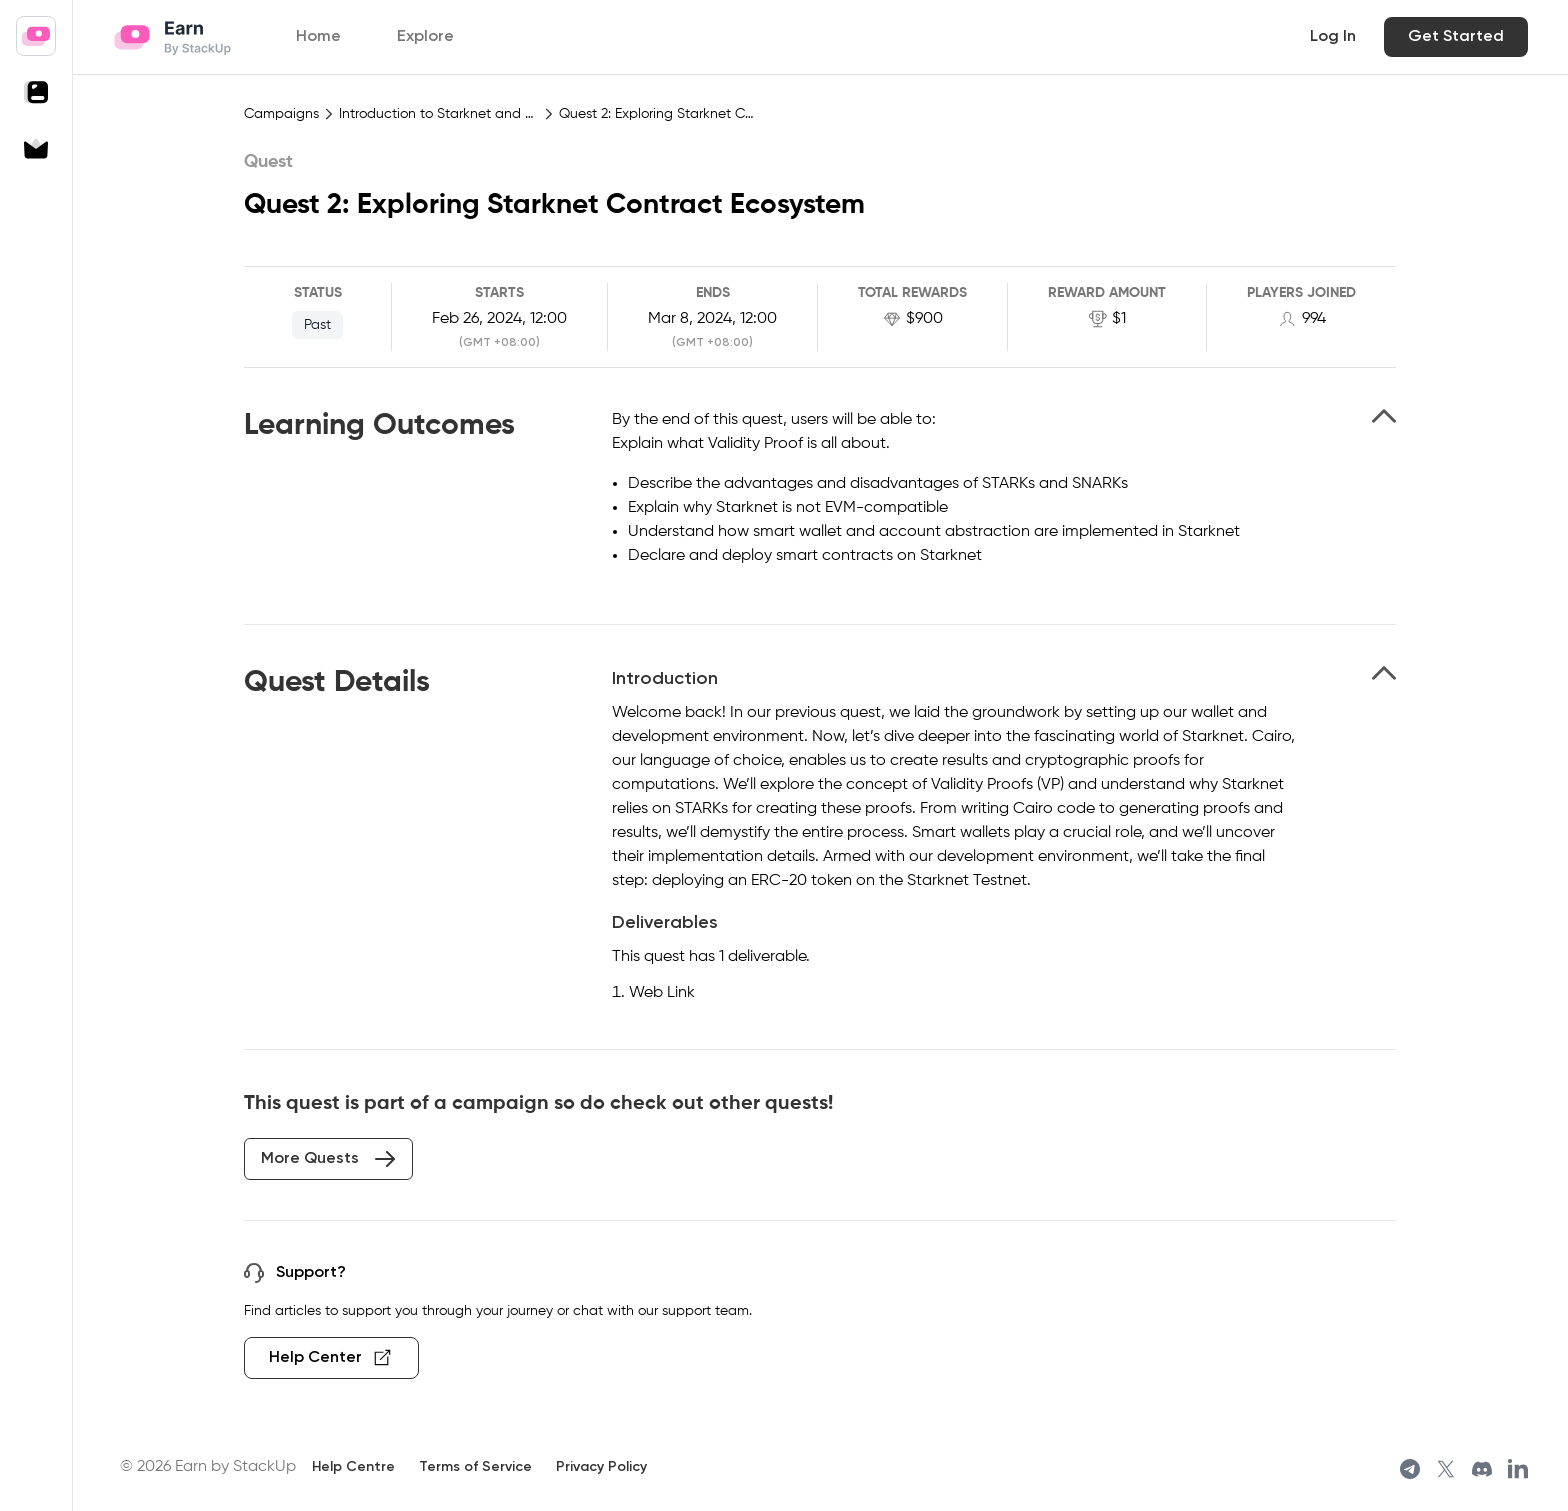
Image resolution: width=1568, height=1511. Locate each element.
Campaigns (281, 114)
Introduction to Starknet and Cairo (439, 114)
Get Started (1456, 37)
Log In (1333, 37)
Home (318, 37)
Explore (425, 37)
